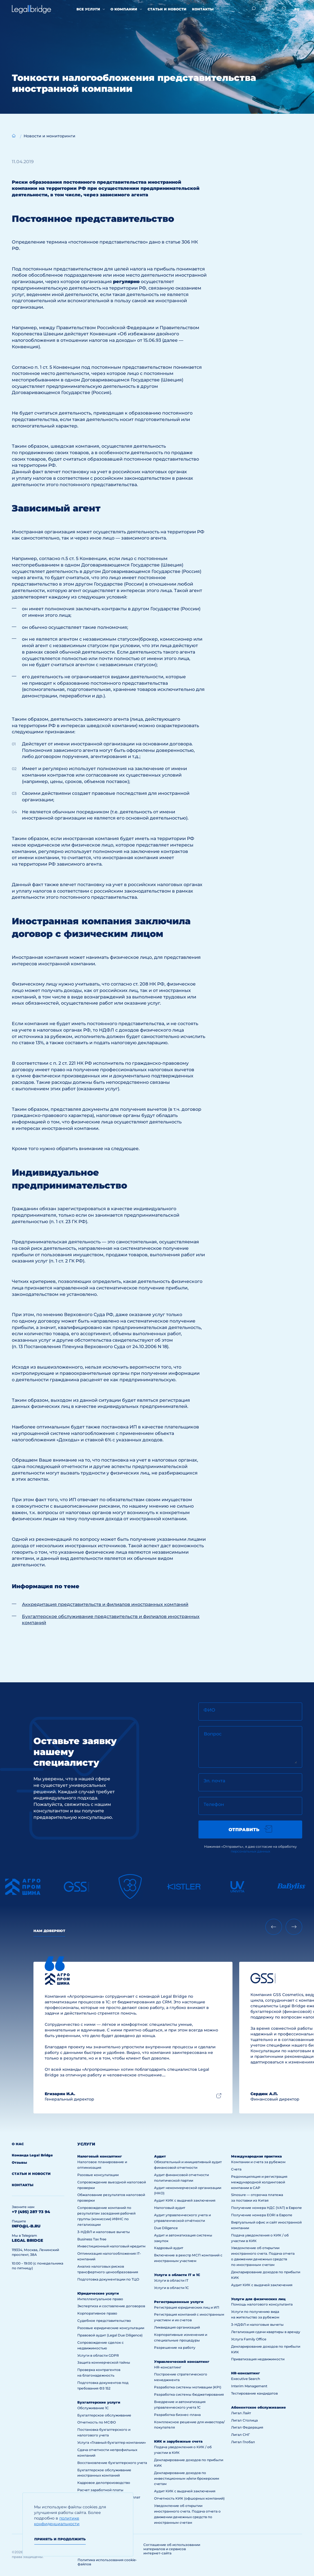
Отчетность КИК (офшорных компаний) (189, 2498)
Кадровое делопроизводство (103, 2483)
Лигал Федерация (247, 2427)
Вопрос (213, 1734)
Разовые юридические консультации (110, 2328)
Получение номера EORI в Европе (261, 2215)
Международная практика (256, 2156)
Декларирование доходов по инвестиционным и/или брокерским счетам (186, 2478)
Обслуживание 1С (93, 2408)
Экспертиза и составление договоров (111, 2306)
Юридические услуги (98, 2293)
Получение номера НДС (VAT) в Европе (266, 2208)
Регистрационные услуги (179, 2302)
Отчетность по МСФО (96, 2422)
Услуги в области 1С (171, 2288)
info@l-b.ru (26, 2226)
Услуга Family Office (248, 2339)
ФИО (209, 1710)
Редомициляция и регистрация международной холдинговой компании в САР (259, 2182)
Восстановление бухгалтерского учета (112, 2463)
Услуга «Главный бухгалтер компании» (111, 2442)
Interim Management (249, 2386)
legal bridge (27, 2240)
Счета (236, 2169)
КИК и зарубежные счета (178, 2441)
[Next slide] (294, 1927)
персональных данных (250, 1851)
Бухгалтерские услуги (98, 2402)
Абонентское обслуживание (258, 2407)
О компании (123, 9)
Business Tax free (91, 2239)
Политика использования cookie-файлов (107, 2562)
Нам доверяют (49, 1931)
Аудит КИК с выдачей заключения (184, 2200)
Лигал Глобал (243, 2442)
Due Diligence (166, 2228)
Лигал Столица (244, 2420)
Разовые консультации (98, 2175)
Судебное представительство (104, 2320)
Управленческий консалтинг (181, 2361)
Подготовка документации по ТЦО (108, 2279)
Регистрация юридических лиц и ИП (186, 2307)
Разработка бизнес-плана (177, 2415)
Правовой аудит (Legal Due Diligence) (110, 2335)
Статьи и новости (167, 9)
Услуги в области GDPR (98, 2355)
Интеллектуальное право (100, 2299)
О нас (18, 2144)
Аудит (160, 2156)
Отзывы (19, 2162)
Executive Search (245, 2379)
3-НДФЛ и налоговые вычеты (103, 2232)
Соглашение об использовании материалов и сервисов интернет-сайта (171, 2549)
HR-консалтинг (167, 2367)
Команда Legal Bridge (32, 2155)
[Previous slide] (273, 1927)
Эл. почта (214, 1780)
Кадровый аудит (168, 2248)
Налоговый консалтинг (99, 2156)
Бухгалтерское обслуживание (104, 2415)
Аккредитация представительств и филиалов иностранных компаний (105, 1604)
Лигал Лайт (241, 2413)
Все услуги (88, 9)
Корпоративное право (97, 2313)
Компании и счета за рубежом (258, 2162)
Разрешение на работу (174, 2347)
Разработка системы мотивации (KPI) (187, 2387)
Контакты (203, 9)
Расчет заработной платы (100, 2490)
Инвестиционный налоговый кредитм (111, 2246)
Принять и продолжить (60, 2539)
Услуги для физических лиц (258, 2299)
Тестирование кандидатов (254, 2393)
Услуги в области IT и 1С (177, 2275)
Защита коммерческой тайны (103, 2362)
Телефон (214, 1804)
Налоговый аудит (169, 2208)
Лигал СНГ (240, 2434)
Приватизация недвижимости (257, 2359)
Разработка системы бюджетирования (189, 2394)
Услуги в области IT (171, 2280)
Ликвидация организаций (177, 2327)
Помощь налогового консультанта (262, 2304)
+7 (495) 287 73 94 (31, 2211)
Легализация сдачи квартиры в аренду (265, 2332)
